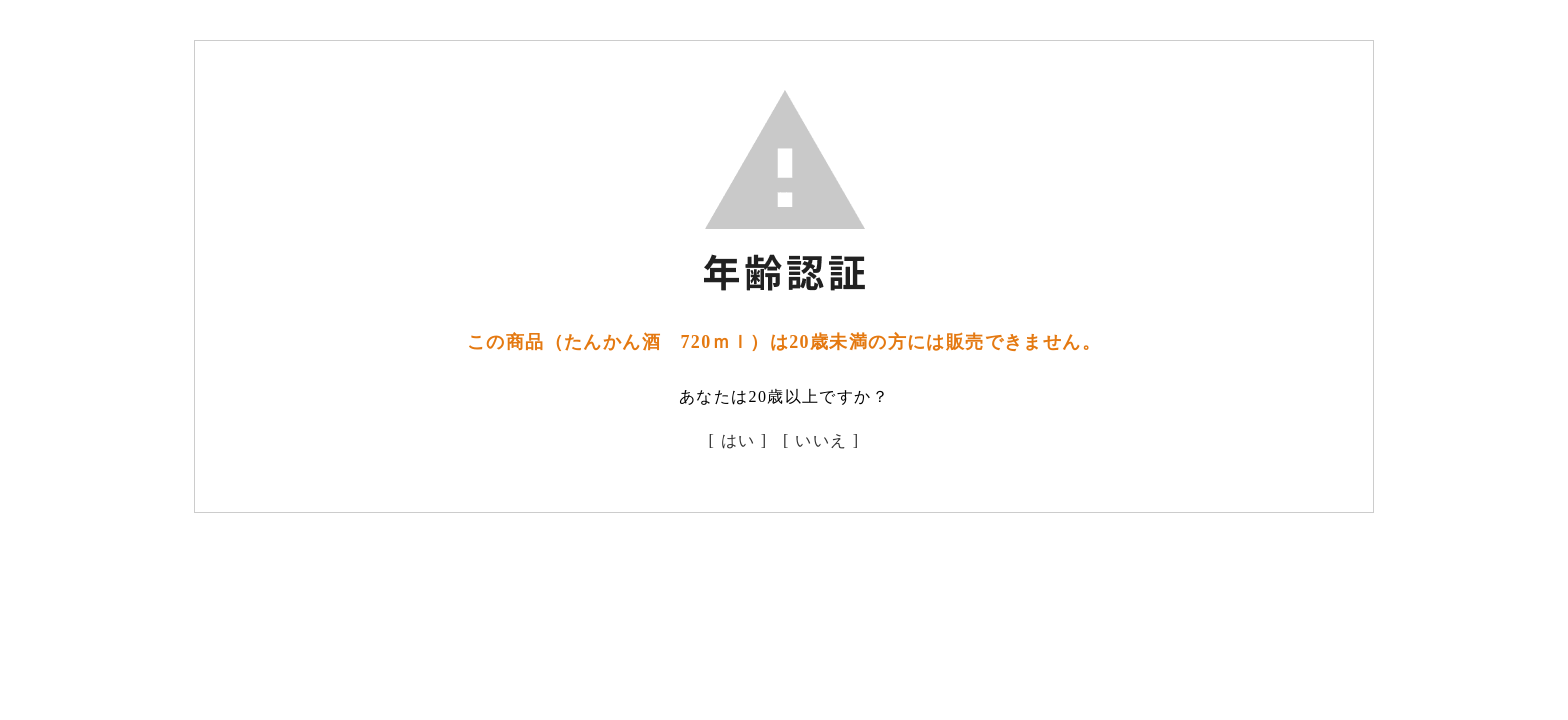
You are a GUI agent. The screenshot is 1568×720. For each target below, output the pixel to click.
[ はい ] (738, 440)
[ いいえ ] (821, 440)
